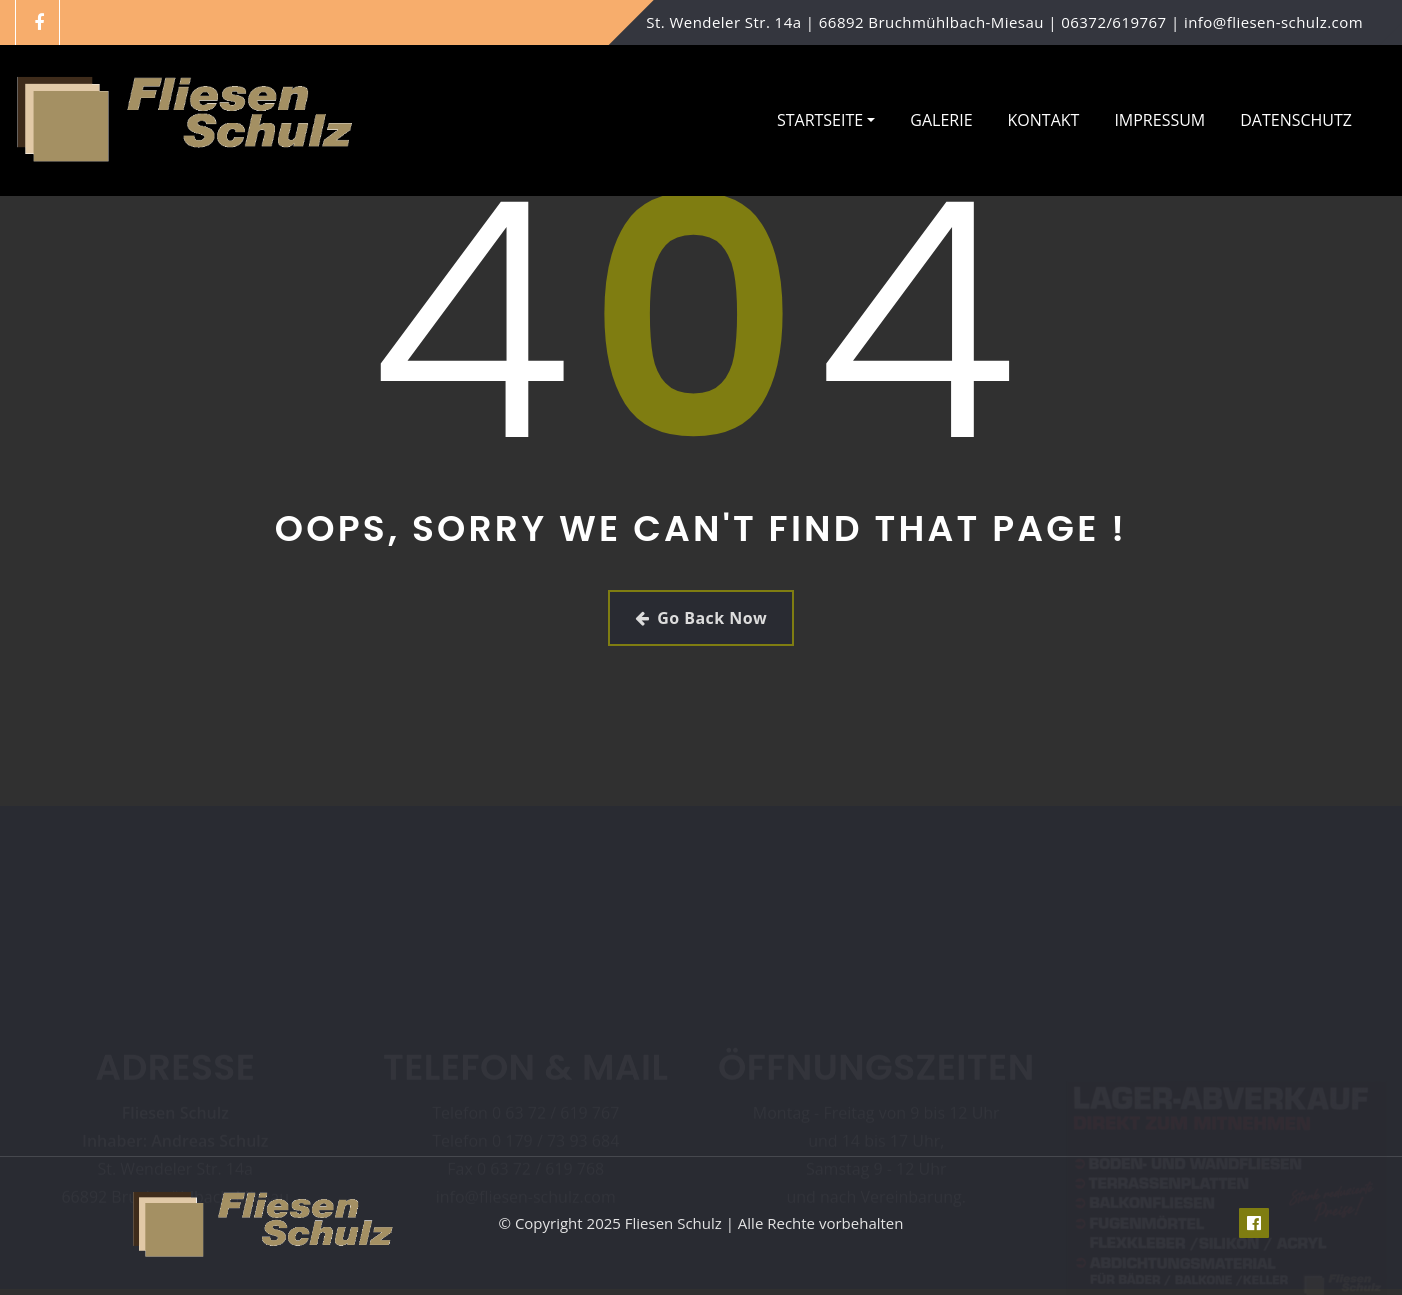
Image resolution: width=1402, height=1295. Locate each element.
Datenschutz (1296, 120)
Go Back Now (701, 618)
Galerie (941, 120)
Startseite (826, 120)
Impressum (1159, 120)
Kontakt (1044, 120)
